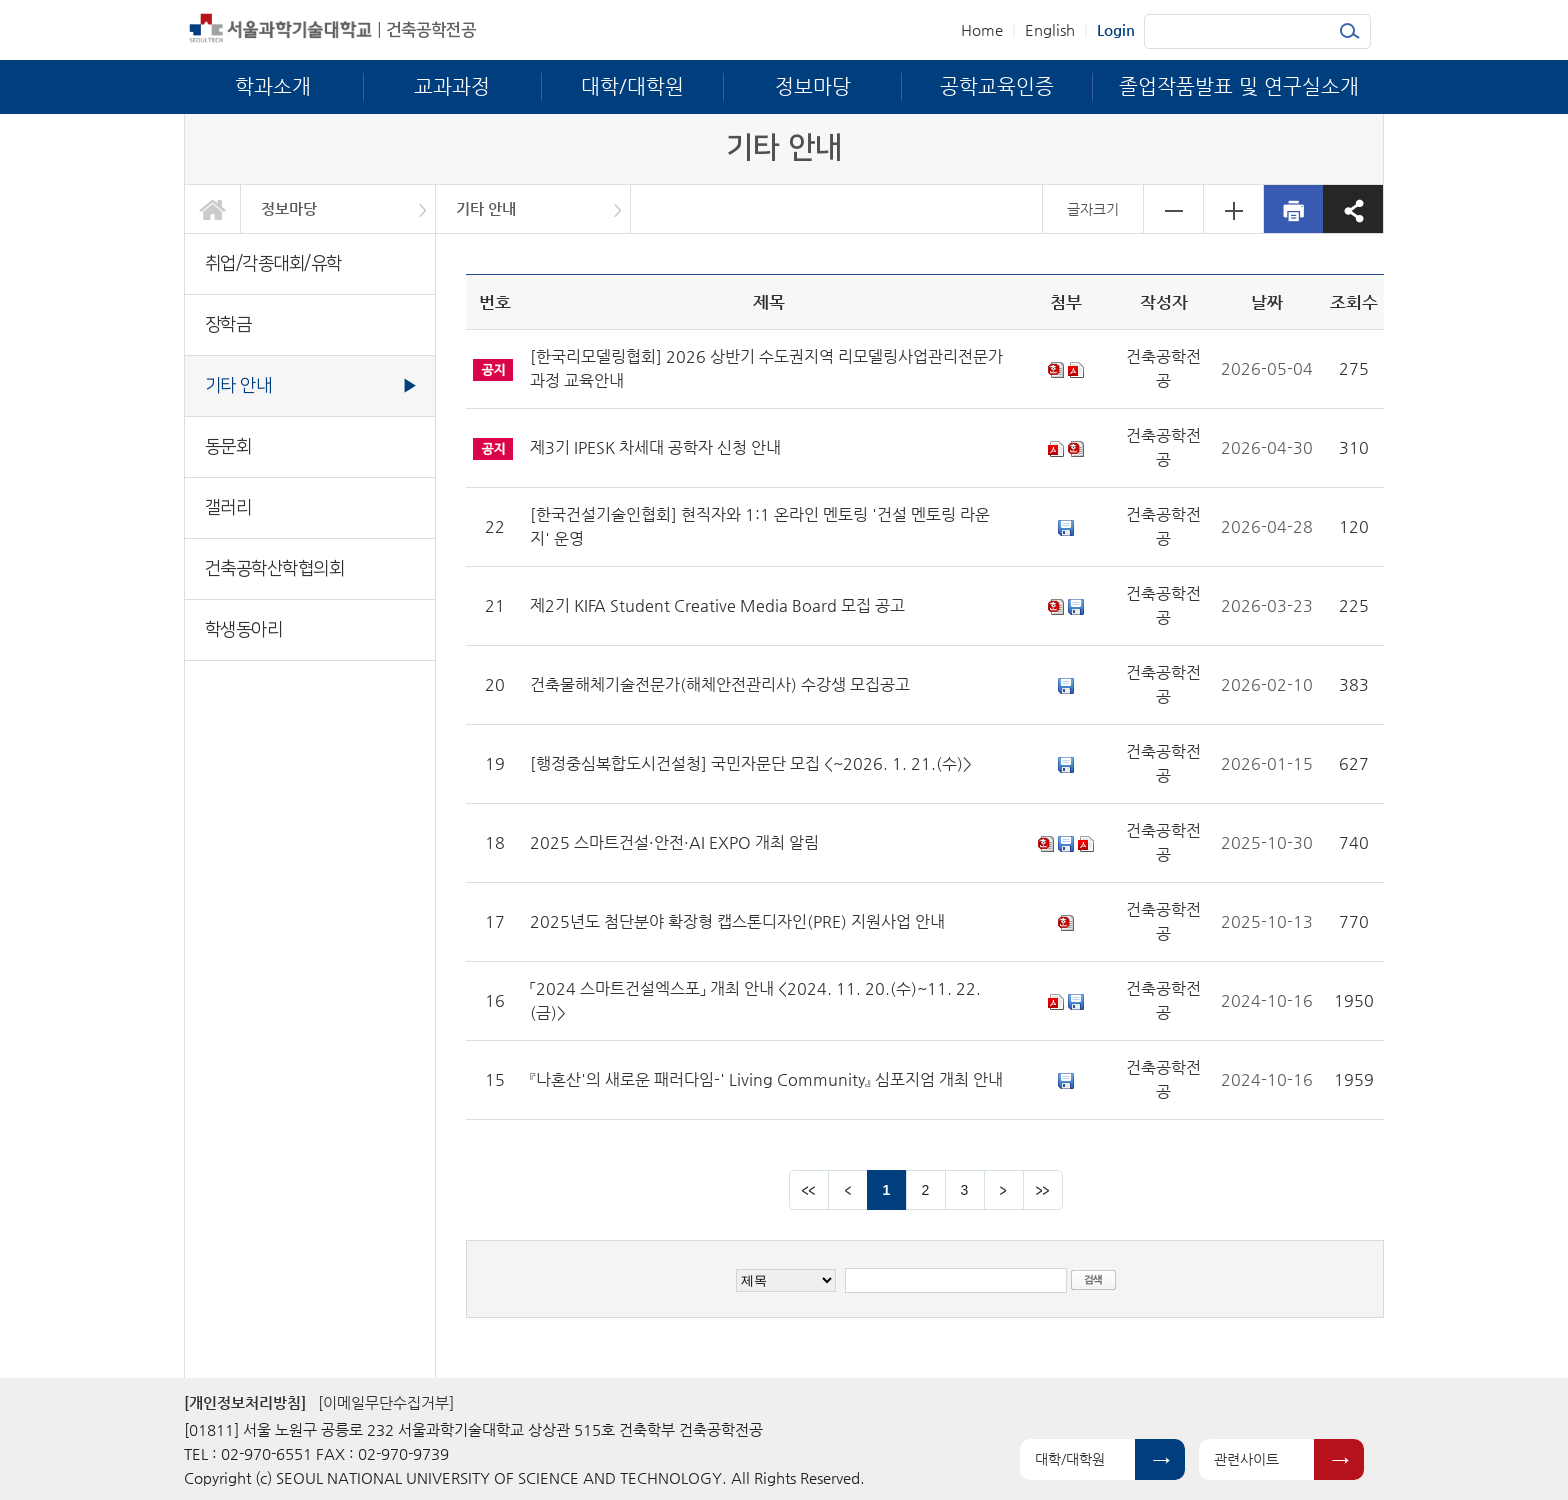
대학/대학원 (1070, 1459)
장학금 (228, 324)
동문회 (228, 446)
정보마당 (289, 208)
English (1050, 29)
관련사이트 (1246, 1459)
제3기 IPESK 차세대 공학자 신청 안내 (655, 447)
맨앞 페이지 (809, 1190)
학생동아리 (243, 629)
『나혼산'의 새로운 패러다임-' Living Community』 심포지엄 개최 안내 (766, 1079)
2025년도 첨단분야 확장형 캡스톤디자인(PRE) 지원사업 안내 (737, 921)
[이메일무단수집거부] (386, 1402)
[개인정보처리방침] (245, 1402)
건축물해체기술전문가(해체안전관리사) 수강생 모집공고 (720, 684)
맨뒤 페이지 (1043, 1190)
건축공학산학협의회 (274, 568)
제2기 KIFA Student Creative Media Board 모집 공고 (717, 605)
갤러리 (228, 507)
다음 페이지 (1004, 1190)
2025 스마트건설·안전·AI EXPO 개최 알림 (674, 842)
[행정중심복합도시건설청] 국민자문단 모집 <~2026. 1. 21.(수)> (751, 763)
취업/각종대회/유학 (273, 263)
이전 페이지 (848, 1190)
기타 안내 (486, 208)
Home (982, 29)
